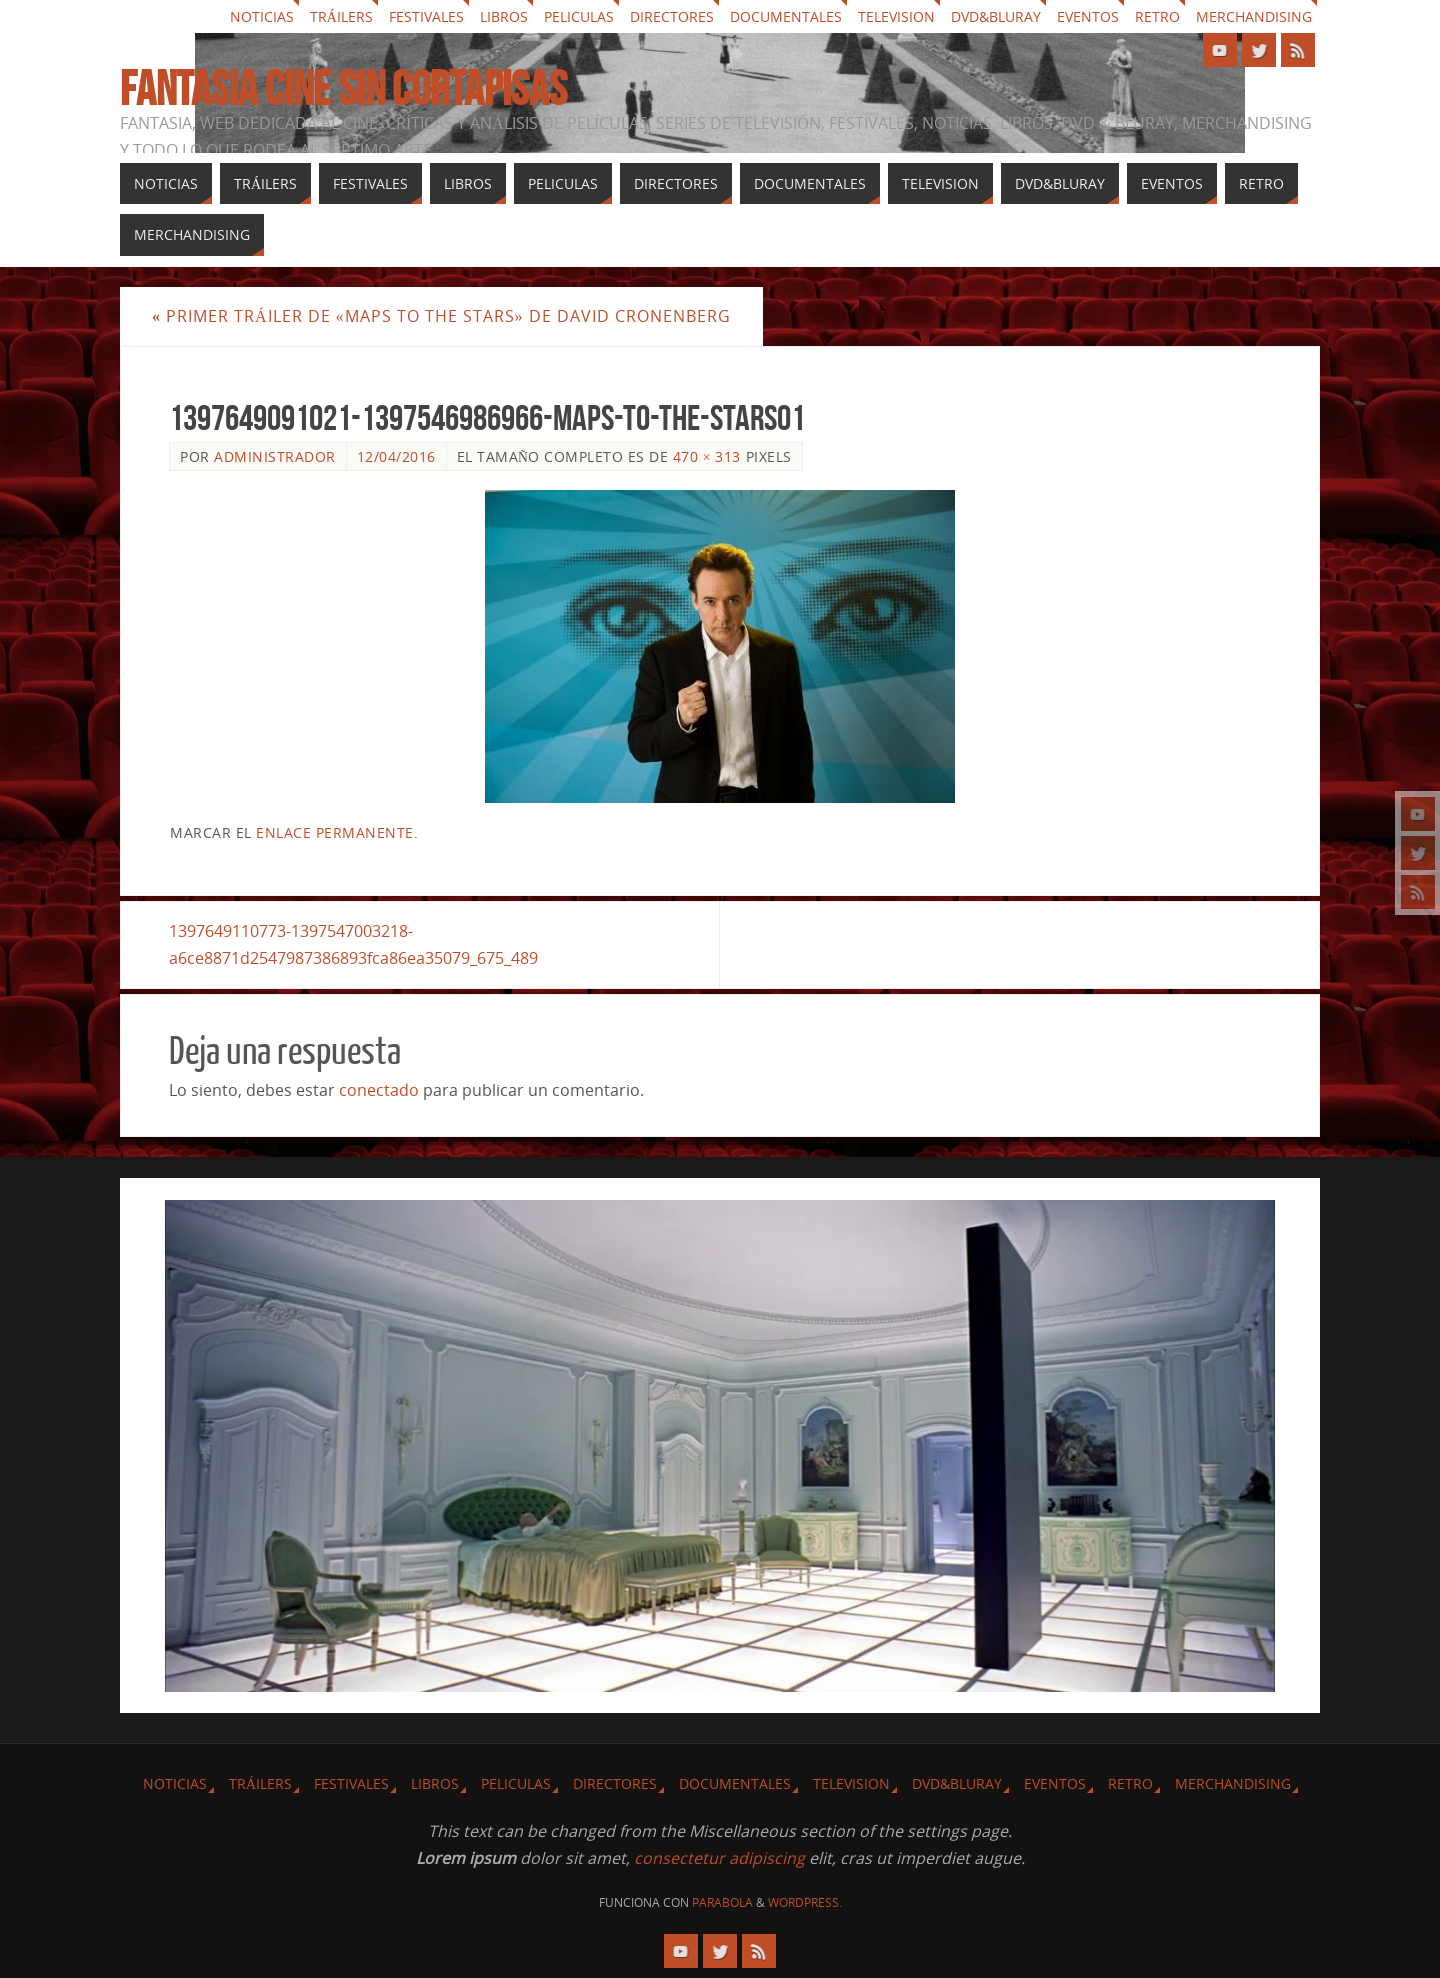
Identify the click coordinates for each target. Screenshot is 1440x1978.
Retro (1157, 16)
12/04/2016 (396, 456)
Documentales (786, 16)
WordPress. (805, 1902)
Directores (672, 16)
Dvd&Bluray (996, 16)
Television (896, 16)
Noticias (262, 16)
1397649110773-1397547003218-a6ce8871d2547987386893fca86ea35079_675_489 (353, 944)
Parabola (722, 1902)
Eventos (1088, 16)
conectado (379, 1090)
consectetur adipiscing (719, 1858)
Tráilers (341, 16)
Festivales (426, 16)
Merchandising (1254, 16)
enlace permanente (335, 832)
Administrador (275, 456)
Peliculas (579, 16)
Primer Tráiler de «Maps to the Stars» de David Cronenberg (441, 316)
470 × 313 (707, 456)
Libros (504, 16)
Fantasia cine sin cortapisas (343, 89)
